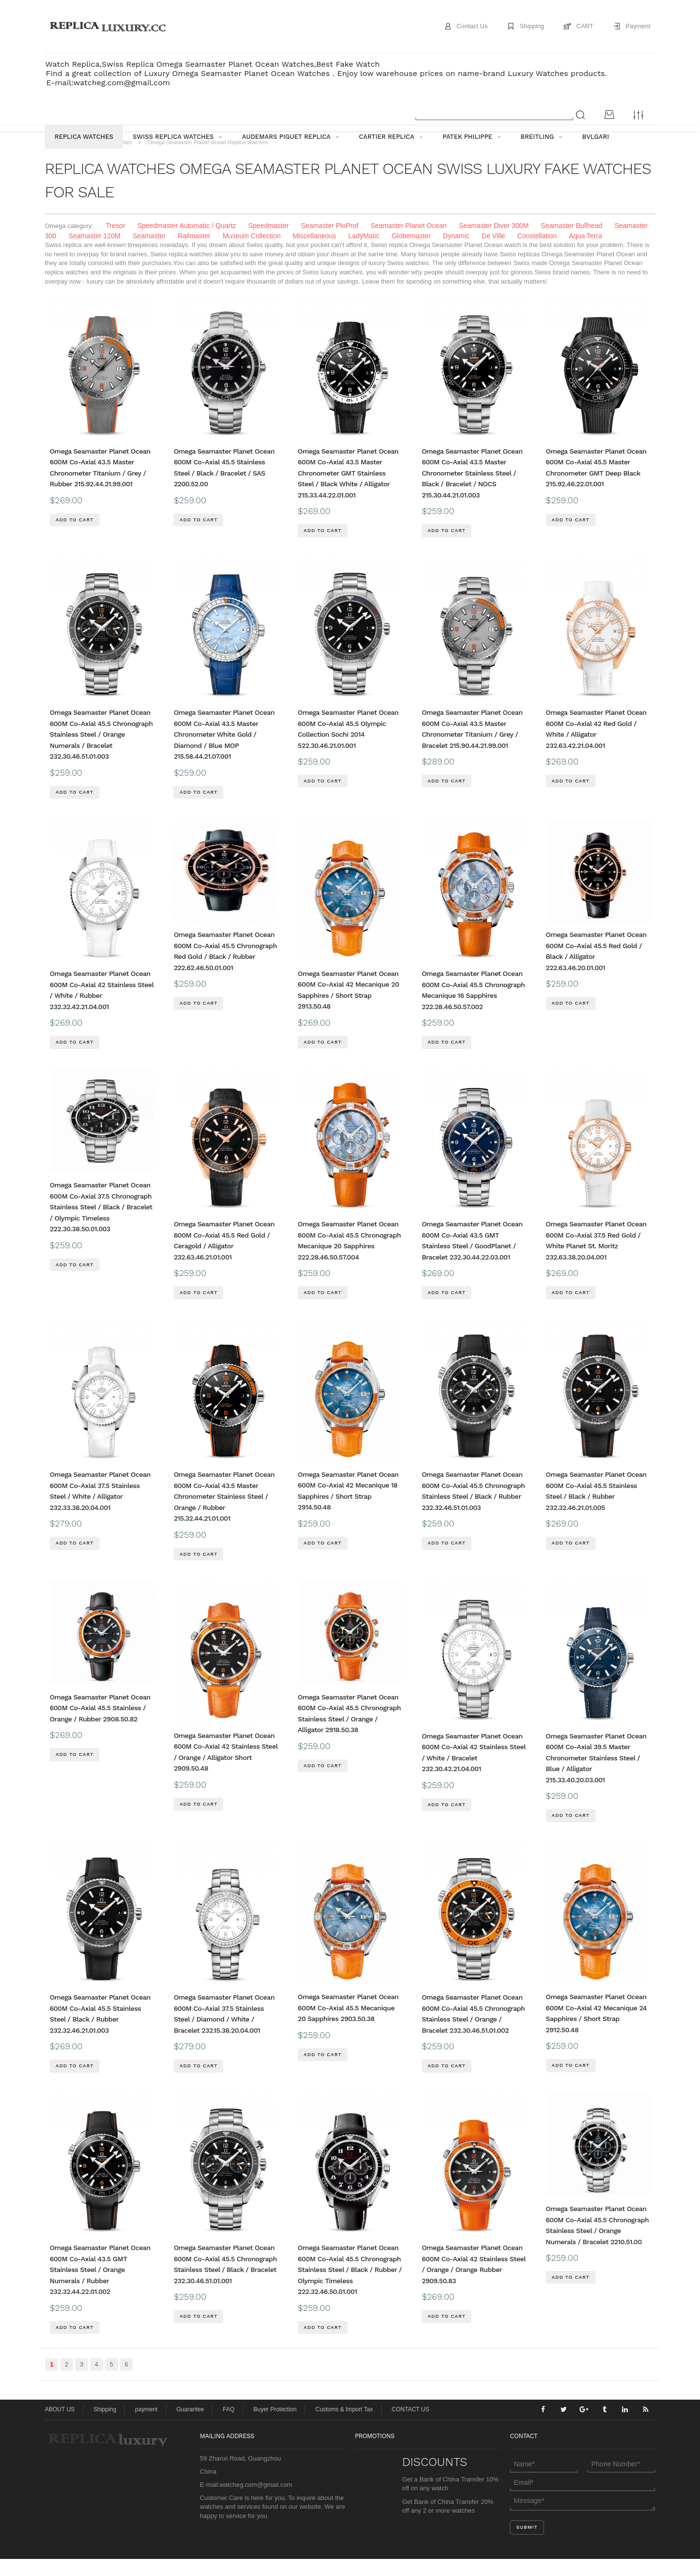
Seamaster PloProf (329, 243)
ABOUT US (60, 2426)
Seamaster (149, 253)
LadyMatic (364, 253)
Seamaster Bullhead (572, 243)
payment (146, 2426)
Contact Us (471, 26)
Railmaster (194, 253)
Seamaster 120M (94, 253)
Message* (582, 2517)
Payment (637, 26)
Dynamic (456, 253)
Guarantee (190, 2426)
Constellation (537, 253)
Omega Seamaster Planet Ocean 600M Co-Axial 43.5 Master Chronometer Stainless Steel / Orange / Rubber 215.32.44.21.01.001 (224, 1513)
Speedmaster (268, 243)
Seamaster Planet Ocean (408, 243)
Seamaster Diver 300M (493, 243)
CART (584, 26)
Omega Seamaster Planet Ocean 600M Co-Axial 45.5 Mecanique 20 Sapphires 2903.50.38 (348, 2025)
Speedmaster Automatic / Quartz (186, 243)
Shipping (531, 26)
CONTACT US (410, 2426)
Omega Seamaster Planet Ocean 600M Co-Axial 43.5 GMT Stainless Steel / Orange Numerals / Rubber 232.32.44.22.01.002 (100, 2286)
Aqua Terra (585, 253)
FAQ (228, 2426)
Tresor (115, 243)
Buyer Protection (275, 2426)
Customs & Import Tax (344, 2426)
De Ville (493, 253)
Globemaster (410, 253)
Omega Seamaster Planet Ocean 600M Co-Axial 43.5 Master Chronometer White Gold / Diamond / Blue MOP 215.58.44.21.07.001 (224, 751)
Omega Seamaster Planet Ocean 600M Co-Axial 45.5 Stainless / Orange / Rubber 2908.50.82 (100, 1725)
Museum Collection (252, 253)
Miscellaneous (314, 253)
